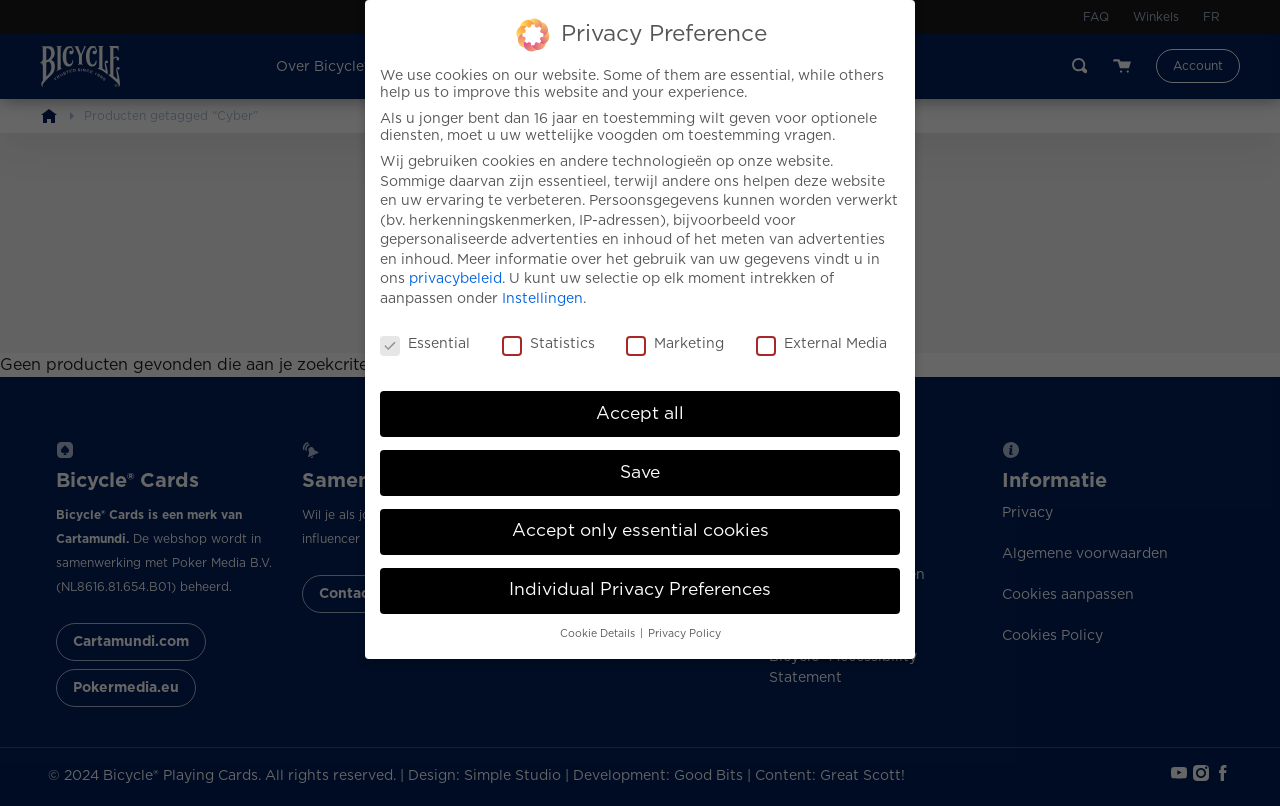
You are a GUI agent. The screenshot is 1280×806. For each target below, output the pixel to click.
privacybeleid (455, 266)
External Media (821, 331)
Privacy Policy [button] (684, 621)
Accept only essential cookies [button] (640, 518)
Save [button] (640, 459)
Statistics (548, 331)
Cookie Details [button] (599, 621)
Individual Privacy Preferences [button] (640, 577)
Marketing (675, 331)
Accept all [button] (640, 400)
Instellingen (542, 286)
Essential (425, 331)
